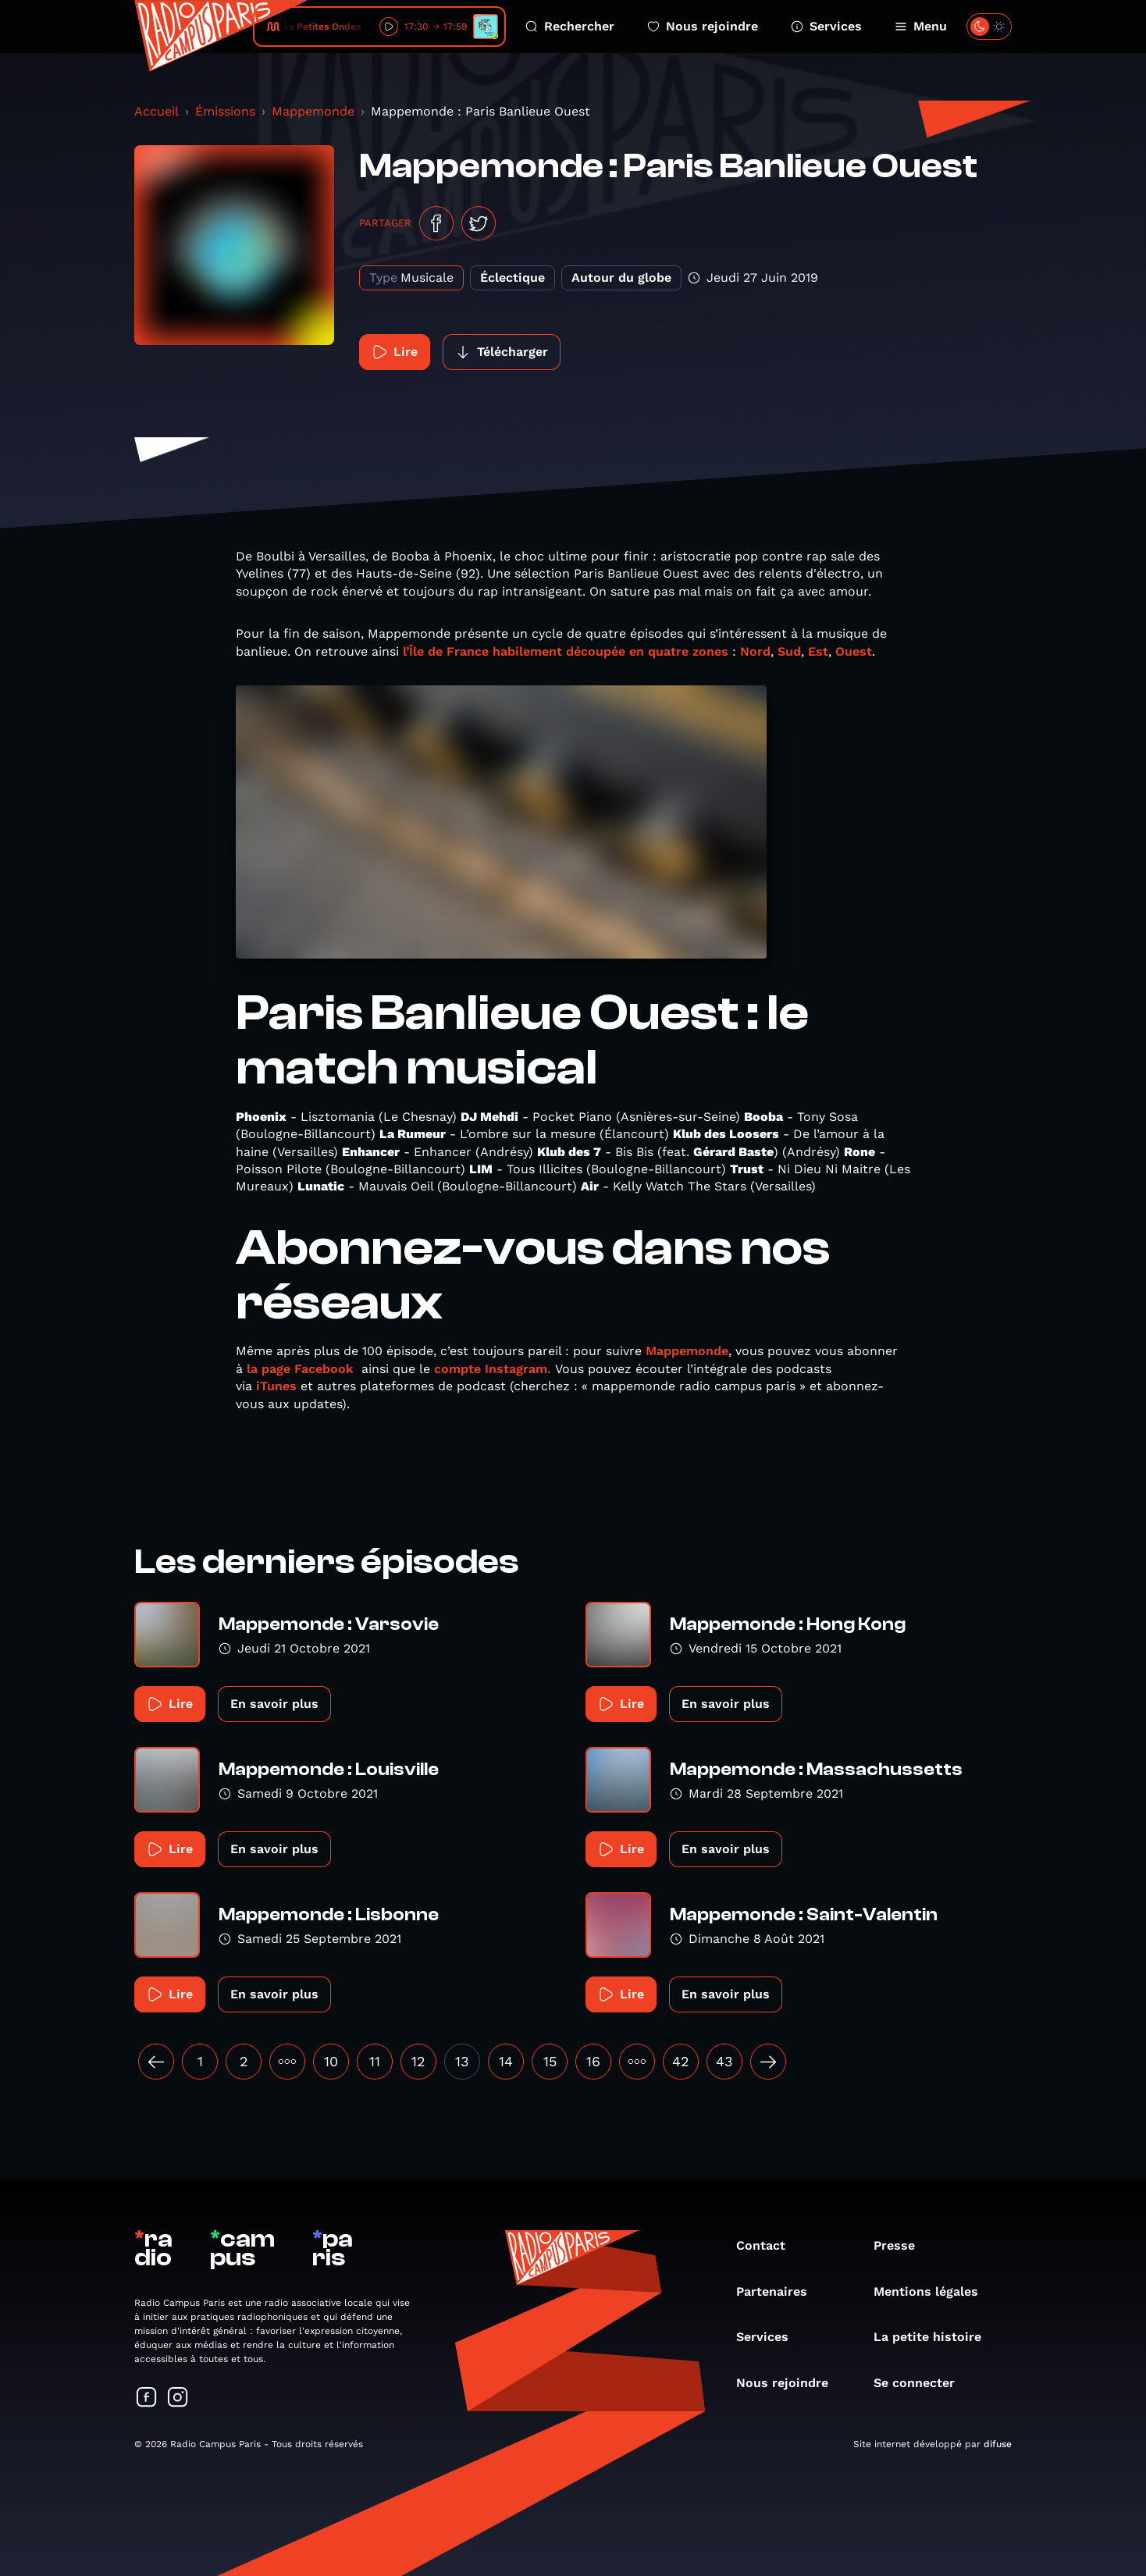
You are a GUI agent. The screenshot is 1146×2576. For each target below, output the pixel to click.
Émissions (225, 111)
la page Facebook (300, 1368)
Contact (768, 2245)
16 (593, 2061)
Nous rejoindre (702, 26)
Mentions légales (934, 2291)
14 (506, 2061)
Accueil (156, 111)
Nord (755, 651)
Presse (902, 2245)
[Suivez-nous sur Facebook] (146, 2398)
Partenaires (779, 2291)
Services (826, 26)
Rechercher (569, 26)
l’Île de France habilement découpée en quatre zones (567, 651)
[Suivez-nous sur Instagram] (177, 2398)
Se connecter (922, 2382)
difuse (998, 2444)
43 (724, 2061)
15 (550, 2061)
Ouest (853, 651)
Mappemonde (313, 111)
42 (680, 2061)
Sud (789, 651)
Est (818, 651)
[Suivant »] (768, 2061)
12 (418, 2061)
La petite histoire (935, 2336)
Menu (921, 26)
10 (331, 2061)
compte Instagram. (492, 1368)
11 (374, 2061)
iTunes (276, 1386)
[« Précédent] (156, 2061)
